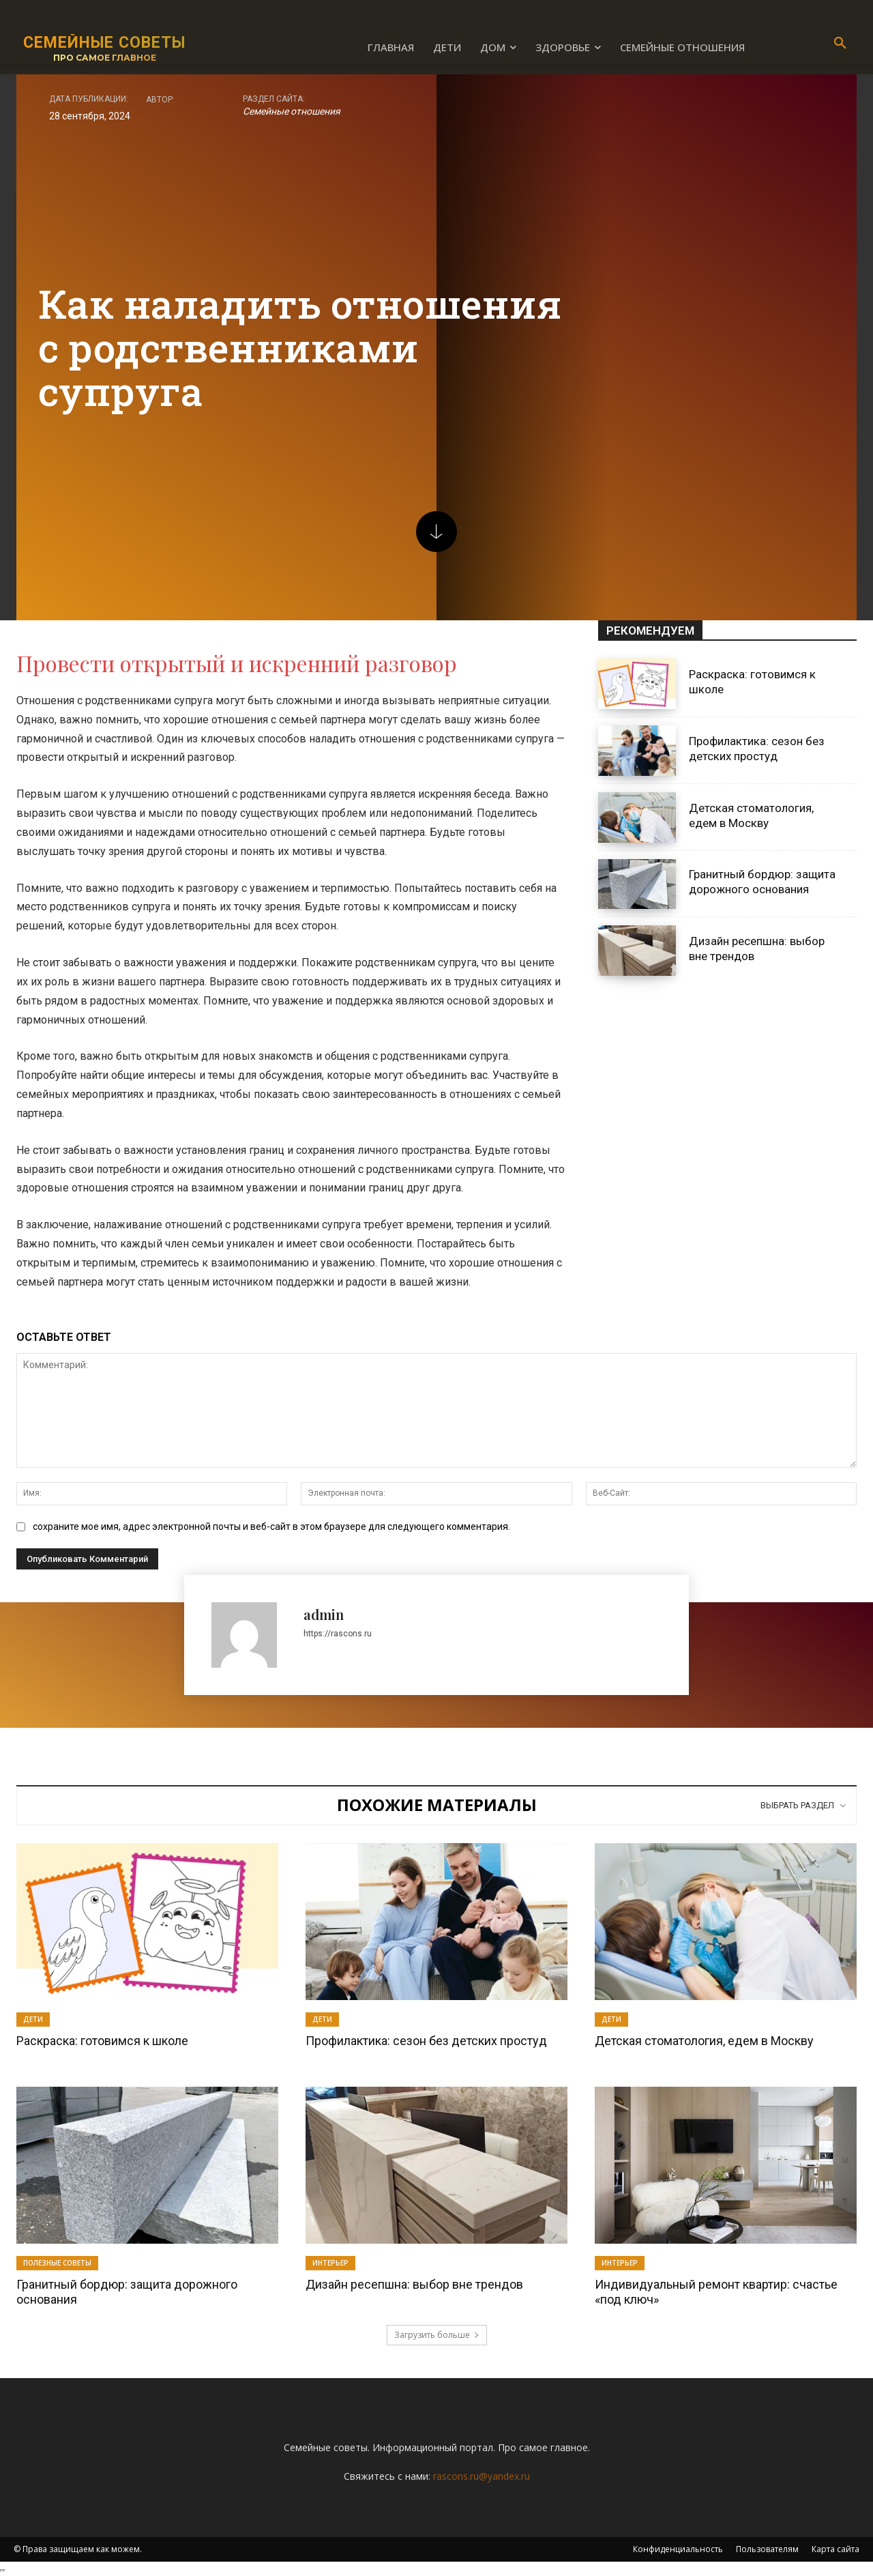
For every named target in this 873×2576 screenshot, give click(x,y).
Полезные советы (57, 2263)
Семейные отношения (291, 111)
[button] (840, 43)
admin (324, 1614)
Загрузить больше (436, 2335)
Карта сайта (835, 2549)
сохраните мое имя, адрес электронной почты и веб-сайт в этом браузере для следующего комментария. (271, 1526)
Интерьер (330, 2263)
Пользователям (767, 2549)
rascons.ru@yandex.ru (481, 2476)
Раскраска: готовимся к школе (102, 2041)
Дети (33, 2019)
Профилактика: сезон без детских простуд (426, 2041)
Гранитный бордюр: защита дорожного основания (762, 881)
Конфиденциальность (678, 2549)
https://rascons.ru (338, 1633)
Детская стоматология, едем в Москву (704, 2041)
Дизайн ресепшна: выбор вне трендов (414, 2284)
